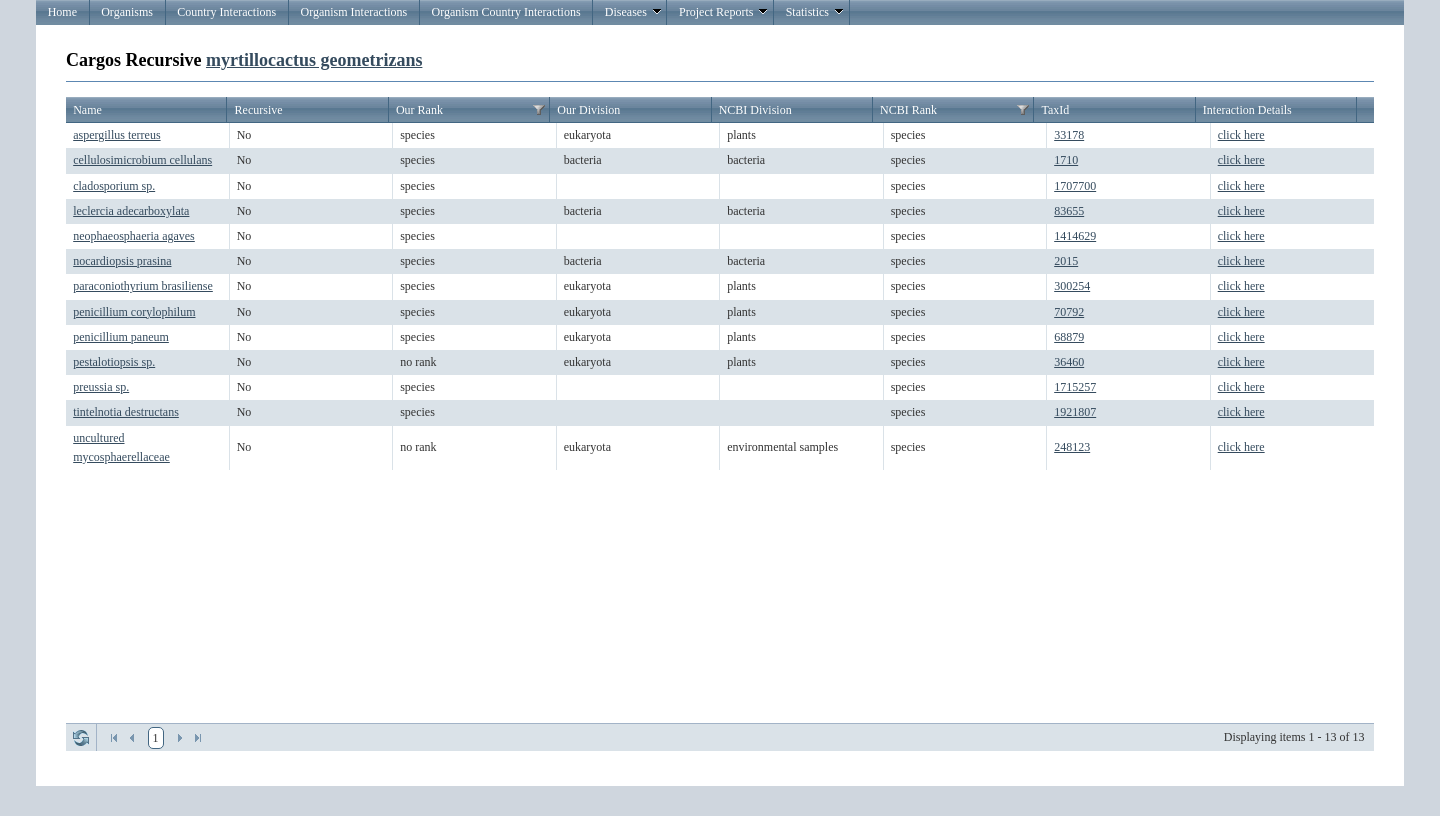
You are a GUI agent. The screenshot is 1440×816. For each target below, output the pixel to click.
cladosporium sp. (114, 186)
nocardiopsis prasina (122, 261)
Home (62, 12)
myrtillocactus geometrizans (314, 60)
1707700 (1075, 186)
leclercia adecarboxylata (131, 211)
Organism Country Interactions (505, 12)
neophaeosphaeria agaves (134, 236)
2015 (1066, 261)
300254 (1072, 286)
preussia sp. (101, 387)
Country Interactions (226, 12)
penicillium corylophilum (134, 312)
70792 (1069, 312)
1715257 (1075, 387)
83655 (1069, 211)
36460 (1069, 362)
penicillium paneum (121, 337)
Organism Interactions (353, 12)
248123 (1072, 447)
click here (1241, 135)
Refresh (81, 738)
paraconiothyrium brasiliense (143, 286)
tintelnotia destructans (126, 412)
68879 (1069, 337)
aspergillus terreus (116, 135)
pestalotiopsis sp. (114, 362)
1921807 (1075, 412)
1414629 (1075, 236)
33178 (1069, 135)
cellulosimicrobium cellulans (142, 160)
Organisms (127, 12)
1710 (1066, 160)
